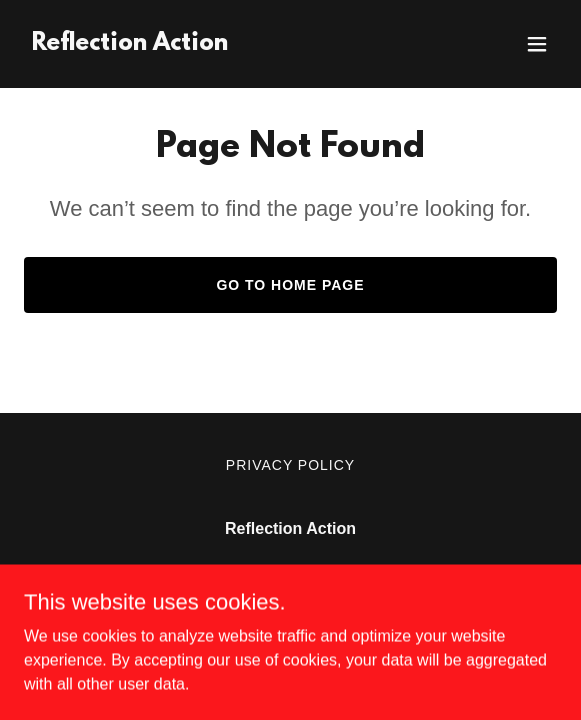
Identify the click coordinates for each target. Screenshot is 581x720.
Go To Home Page (290, 285)
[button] (537, 44)
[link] (130, 44)
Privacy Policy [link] (290, 465)
